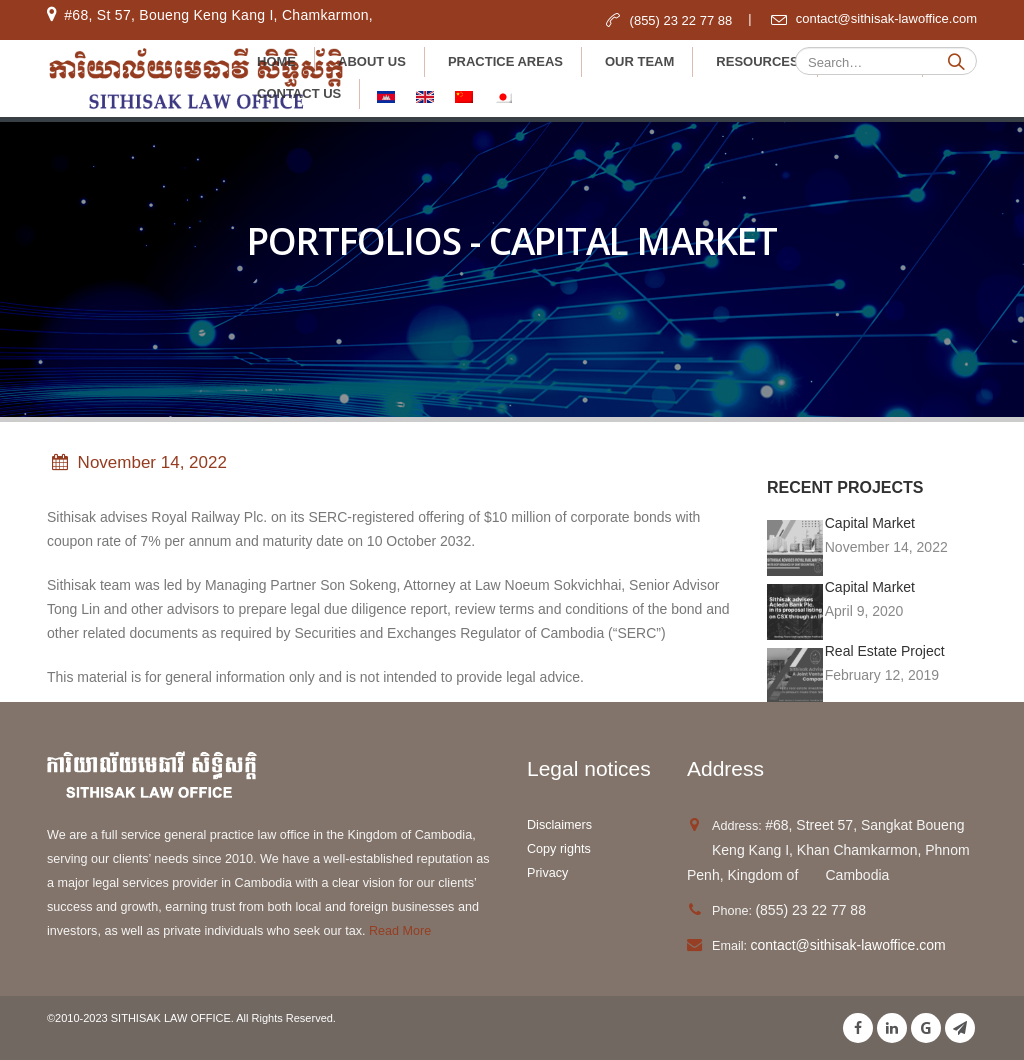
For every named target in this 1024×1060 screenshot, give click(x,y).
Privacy (547, 873)
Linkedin (892, 1028)
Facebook (858, 1028)
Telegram (960, 1028)
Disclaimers (559, 825)
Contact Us (299, 93)
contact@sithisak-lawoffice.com (847, 945)
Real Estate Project (885, 651)
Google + (926, 1028)
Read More (399, 931)
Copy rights (560, 849)
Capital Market (870, 523)
